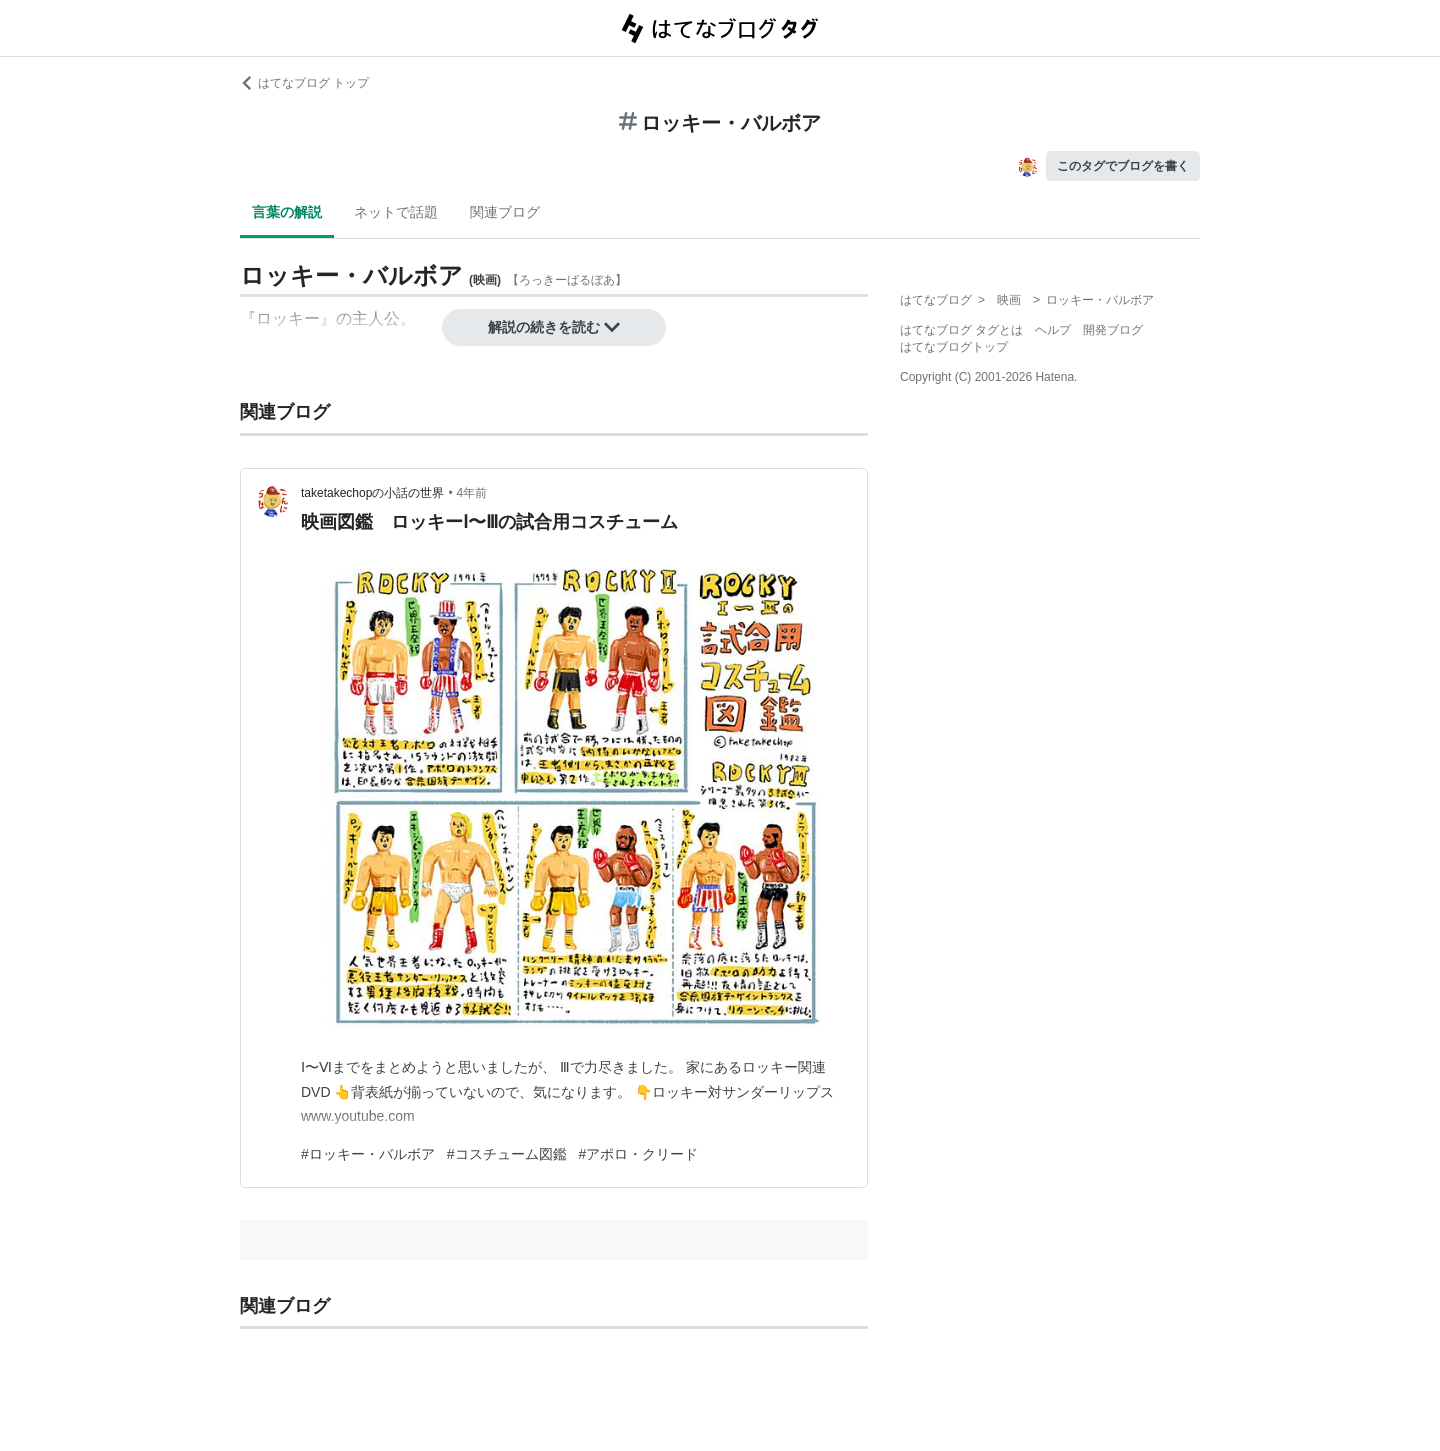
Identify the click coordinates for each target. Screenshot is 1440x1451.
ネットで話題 (396, 212)
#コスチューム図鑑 (507, 1154)
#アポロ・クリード (639, 1154)
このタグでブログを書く (1123, 166)
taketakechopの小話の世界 (372, 493)
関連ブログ (505, 212)
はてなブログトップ (954, 347)
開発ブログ (1113, 330)
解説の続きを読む (554, 327)
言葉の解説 (287, 212)
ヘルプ (1053, 330)
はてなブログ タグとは (961, 330)
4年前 (472, 493)
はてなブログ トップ (304, 83)
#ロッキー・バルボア (368, 1154)
